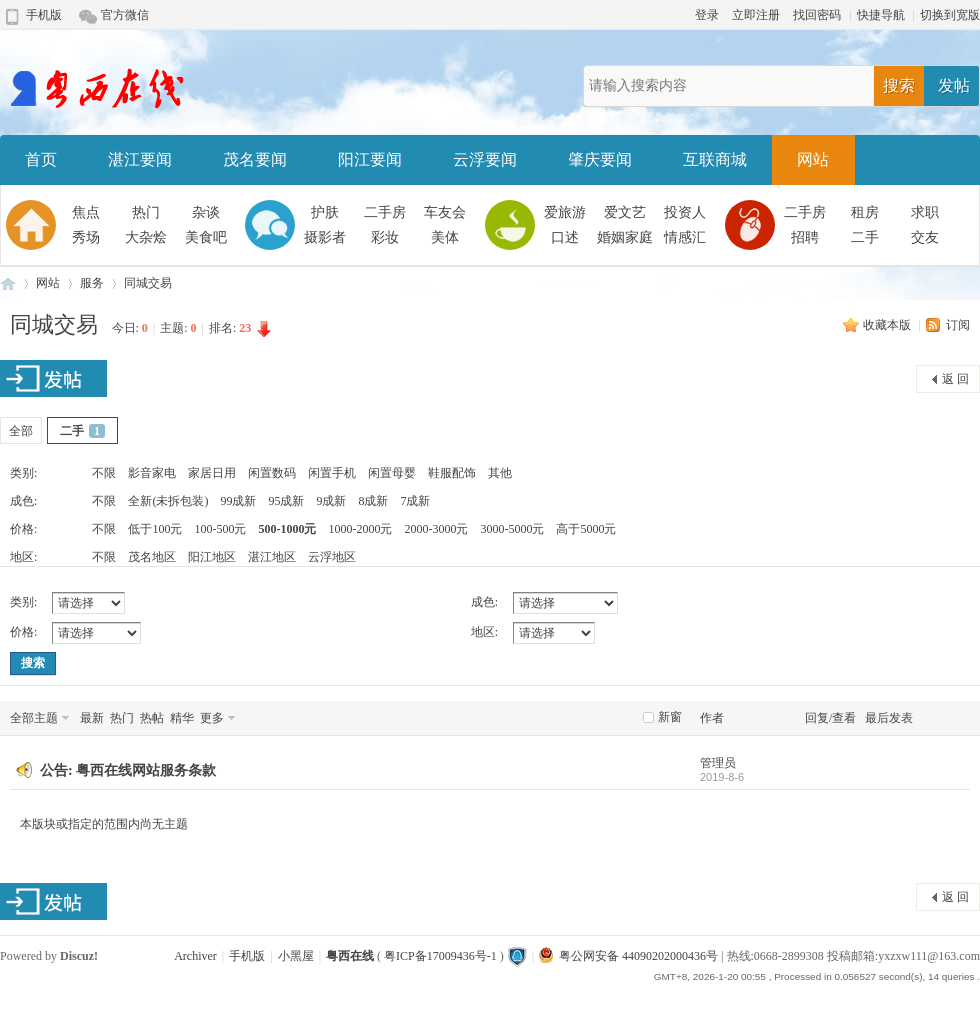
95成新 (286, 501)
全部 (21, 431)
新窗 (670, 717)
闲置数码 (272, 473)
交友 (925, 237)
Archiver (195, 956)
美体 (445, 237)
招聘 (805, 237)
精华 (182, 718)
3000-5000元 (512, 529)
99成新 (238, 501)
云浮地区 (332, 557)
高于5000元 (586, 529)
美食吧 (206, 237)
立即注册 (756, 15)
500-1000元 (287, 529)
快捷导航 (881, 15)
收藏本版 (888, 325)
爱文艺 (625, 212)
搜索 (899, 85)
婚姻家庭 (625, 237)
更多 (212, 718)
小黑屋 (296, 956)
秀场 (86, 237)
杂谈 (206, 212)
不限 (104, 473)
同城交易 (148, 283)
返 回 (955, 379)
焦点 (86, 212)
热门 (146, 212)
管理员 (718, 763)
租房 (865, 212)
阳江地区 (212, 557)
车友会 (445, 212)
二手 (865, 237)
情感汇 (685, 237)
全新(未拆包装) (168, 501)
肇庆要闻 (600, 159)
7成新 (415, 501)
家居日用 (212, 473)
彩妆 (385, 237)
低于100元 (155, 529)
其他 (500, 473)
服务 (92, 283)
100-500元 (220, 529)
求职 (925, 212)
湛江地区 (272, 557)
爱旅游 (565, 212)
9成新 (331, 501)
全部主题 (34, 718)
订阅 (958, 325)
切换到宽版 (950, 15)
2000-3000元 (436, 529)
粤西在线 (8, 283)
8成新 (373, 501)
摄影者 (325, 237)
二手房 (385, 212)
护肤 (325, 212)
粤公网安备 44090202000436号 (628, 956)
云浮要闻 (485, 159)
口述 (565, 237)
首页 (41, 159)
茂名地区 (152, 557)
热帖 (152, 718)
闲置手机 (332, 473)
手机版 (44, 15)
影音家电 (152, 473)
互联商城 (715, 159)
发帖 (954, 85)
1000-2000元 (360, 529)
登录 (707, 15)
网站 (813, 159)
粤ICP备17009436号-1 (440, 956)
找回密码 (817, 15)
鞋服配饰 (452, 473)
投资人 (685, 212)
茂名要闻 (255, 159)
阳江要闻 (370, 159)
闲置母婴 (392, 473)
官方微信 (125, 15)
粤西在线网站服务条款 (146, 770)
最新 (92, 718)
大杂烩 (146, 237)
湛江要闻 (140, 159)
